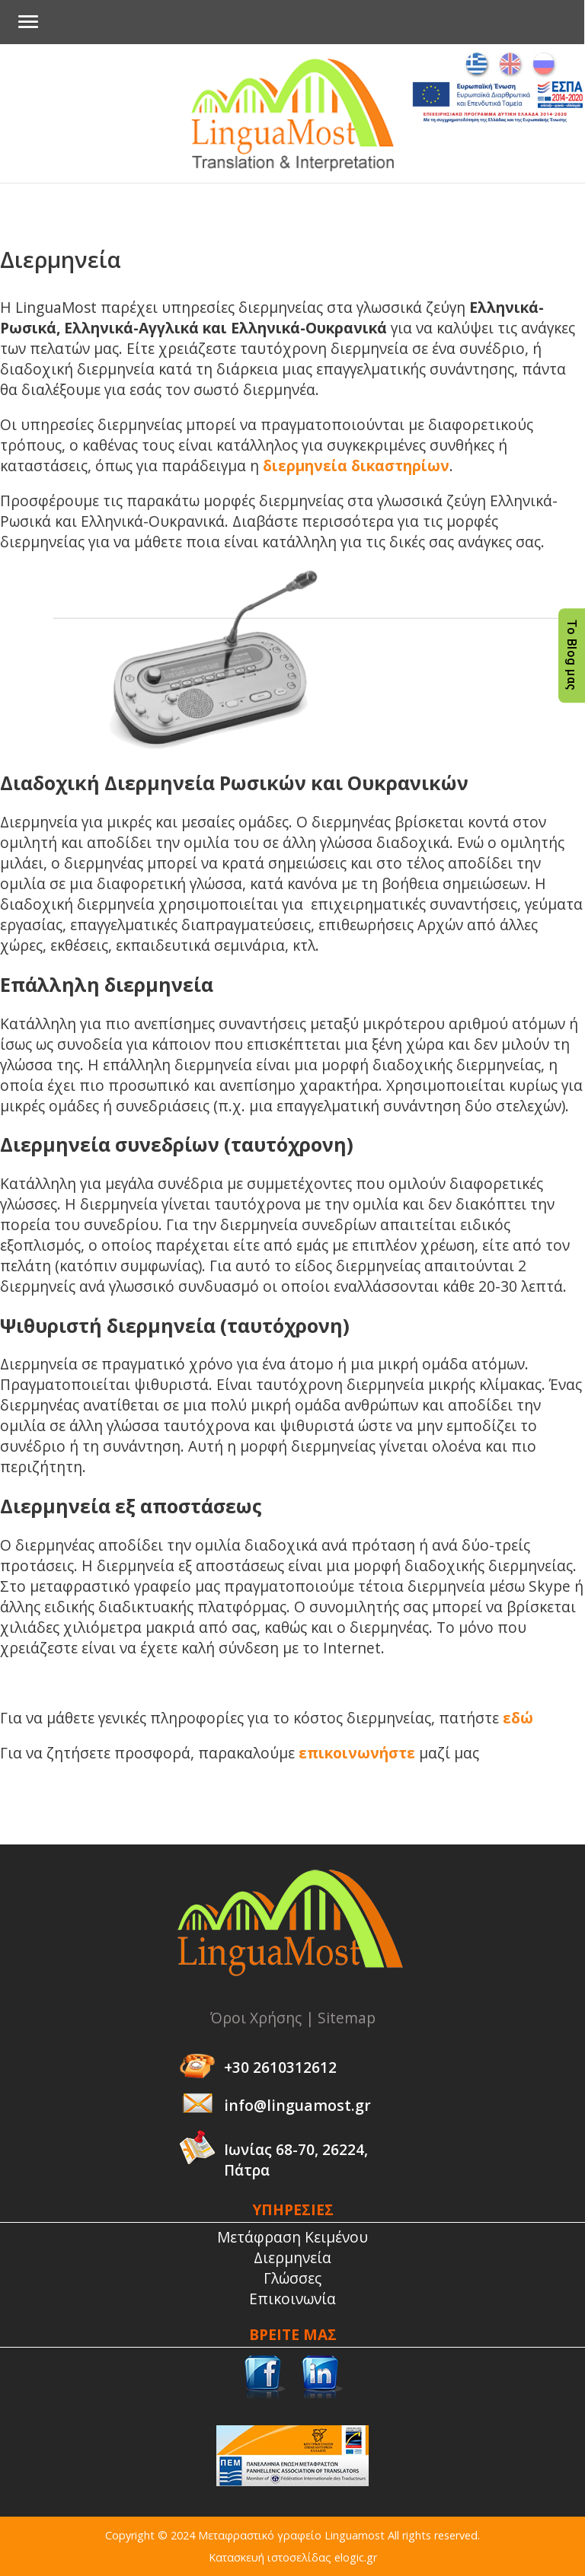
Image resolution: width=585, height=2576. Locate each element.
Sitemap (347, 2017)
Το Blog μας (571, 656)
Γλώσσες (292, 2278)
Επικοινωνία (292, 2298)
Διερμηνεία (292, 2257)
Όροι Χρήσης (256, 2017)
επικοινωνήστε (357, 1752)
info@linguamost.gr (297, 2105)
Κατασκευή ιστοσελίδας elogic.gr (293, 2557)
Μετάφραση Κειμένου (292, 2237)
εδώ (518, 1717)
